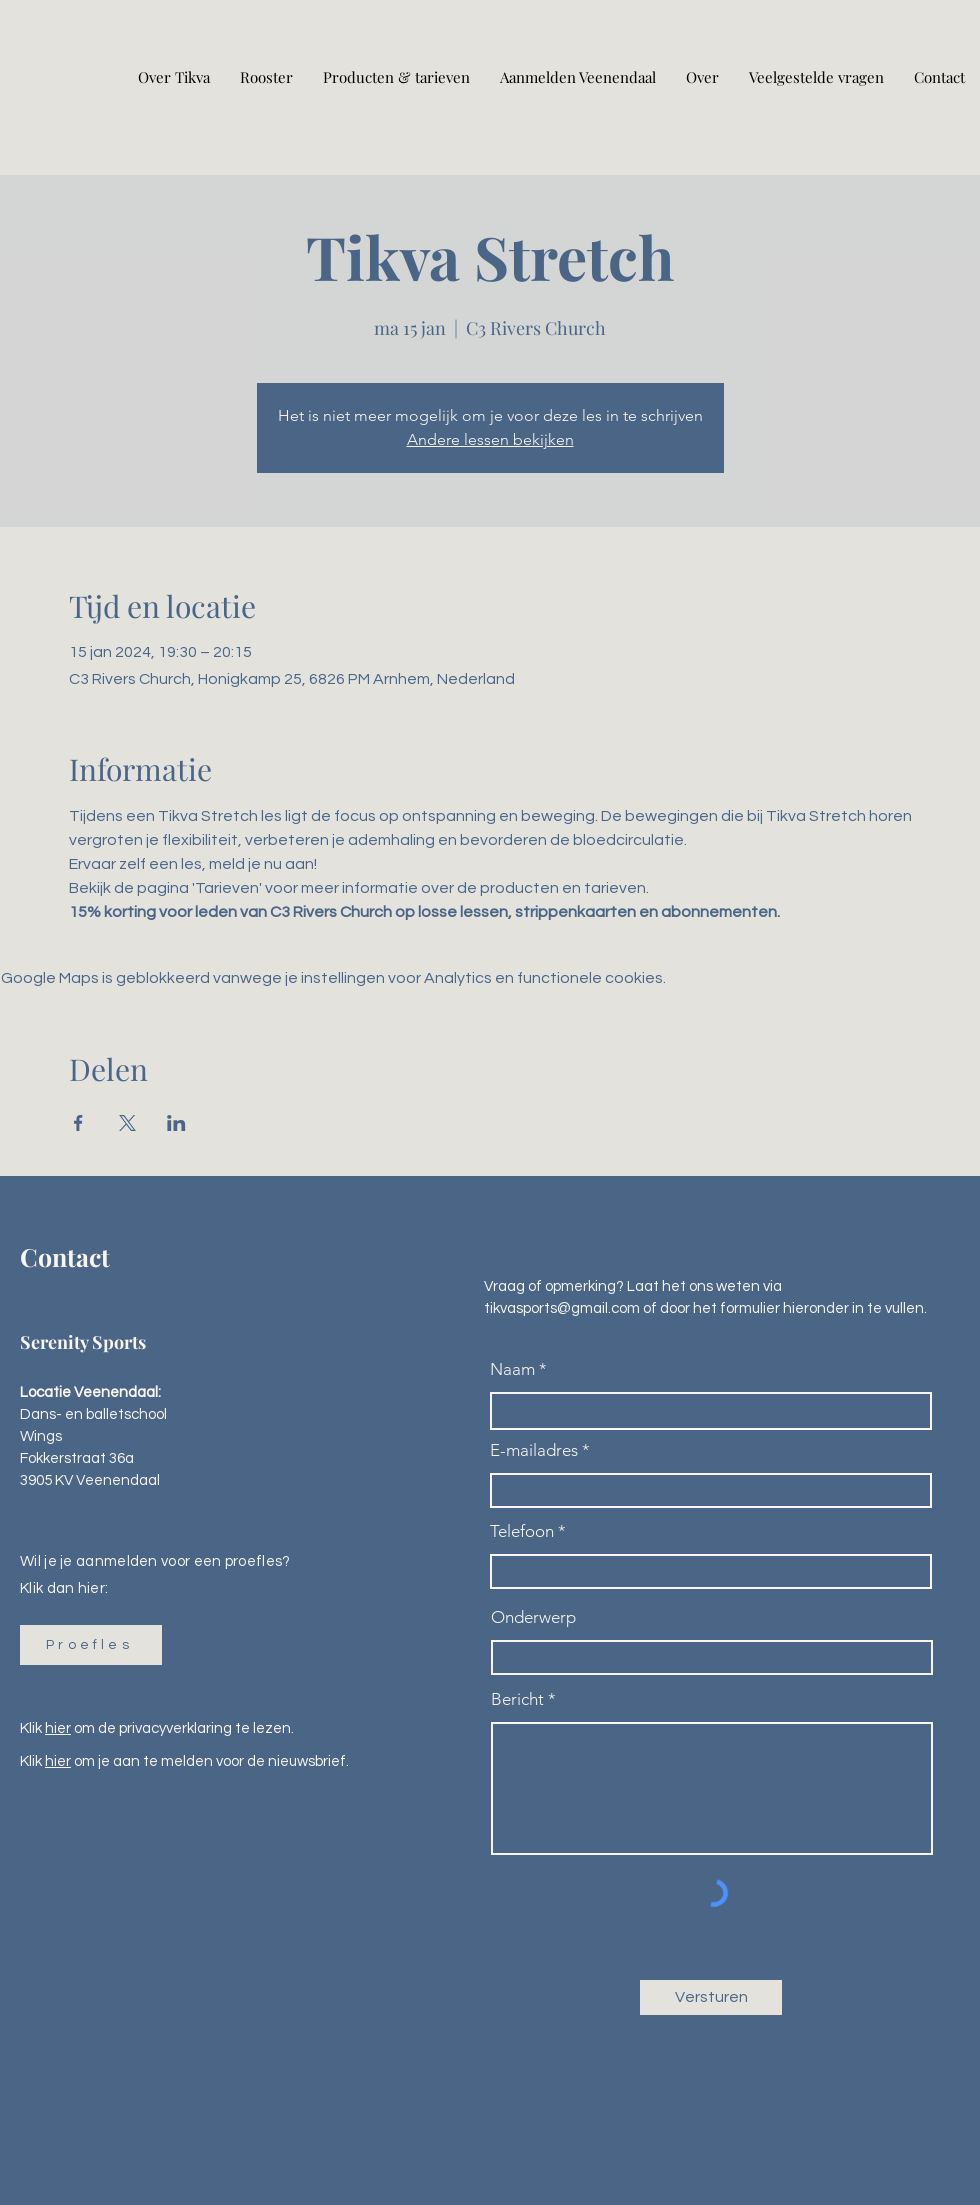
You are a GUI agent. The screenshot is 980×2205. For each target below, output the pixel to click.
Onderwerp (533, 1617)
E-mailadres (534, 1450)
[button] (91, 1645)
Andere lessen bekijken (490, 439)
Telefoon (522, 1531)
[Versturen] (711, 1997)
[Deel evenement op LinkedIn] (176, 1123)
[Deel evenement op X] (127, 1123)
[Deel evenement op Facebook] (78, 1123)
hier (58, 1728)
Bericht (517, 1699)
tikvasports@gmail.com (562, 1308)
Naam (512, 1369)
